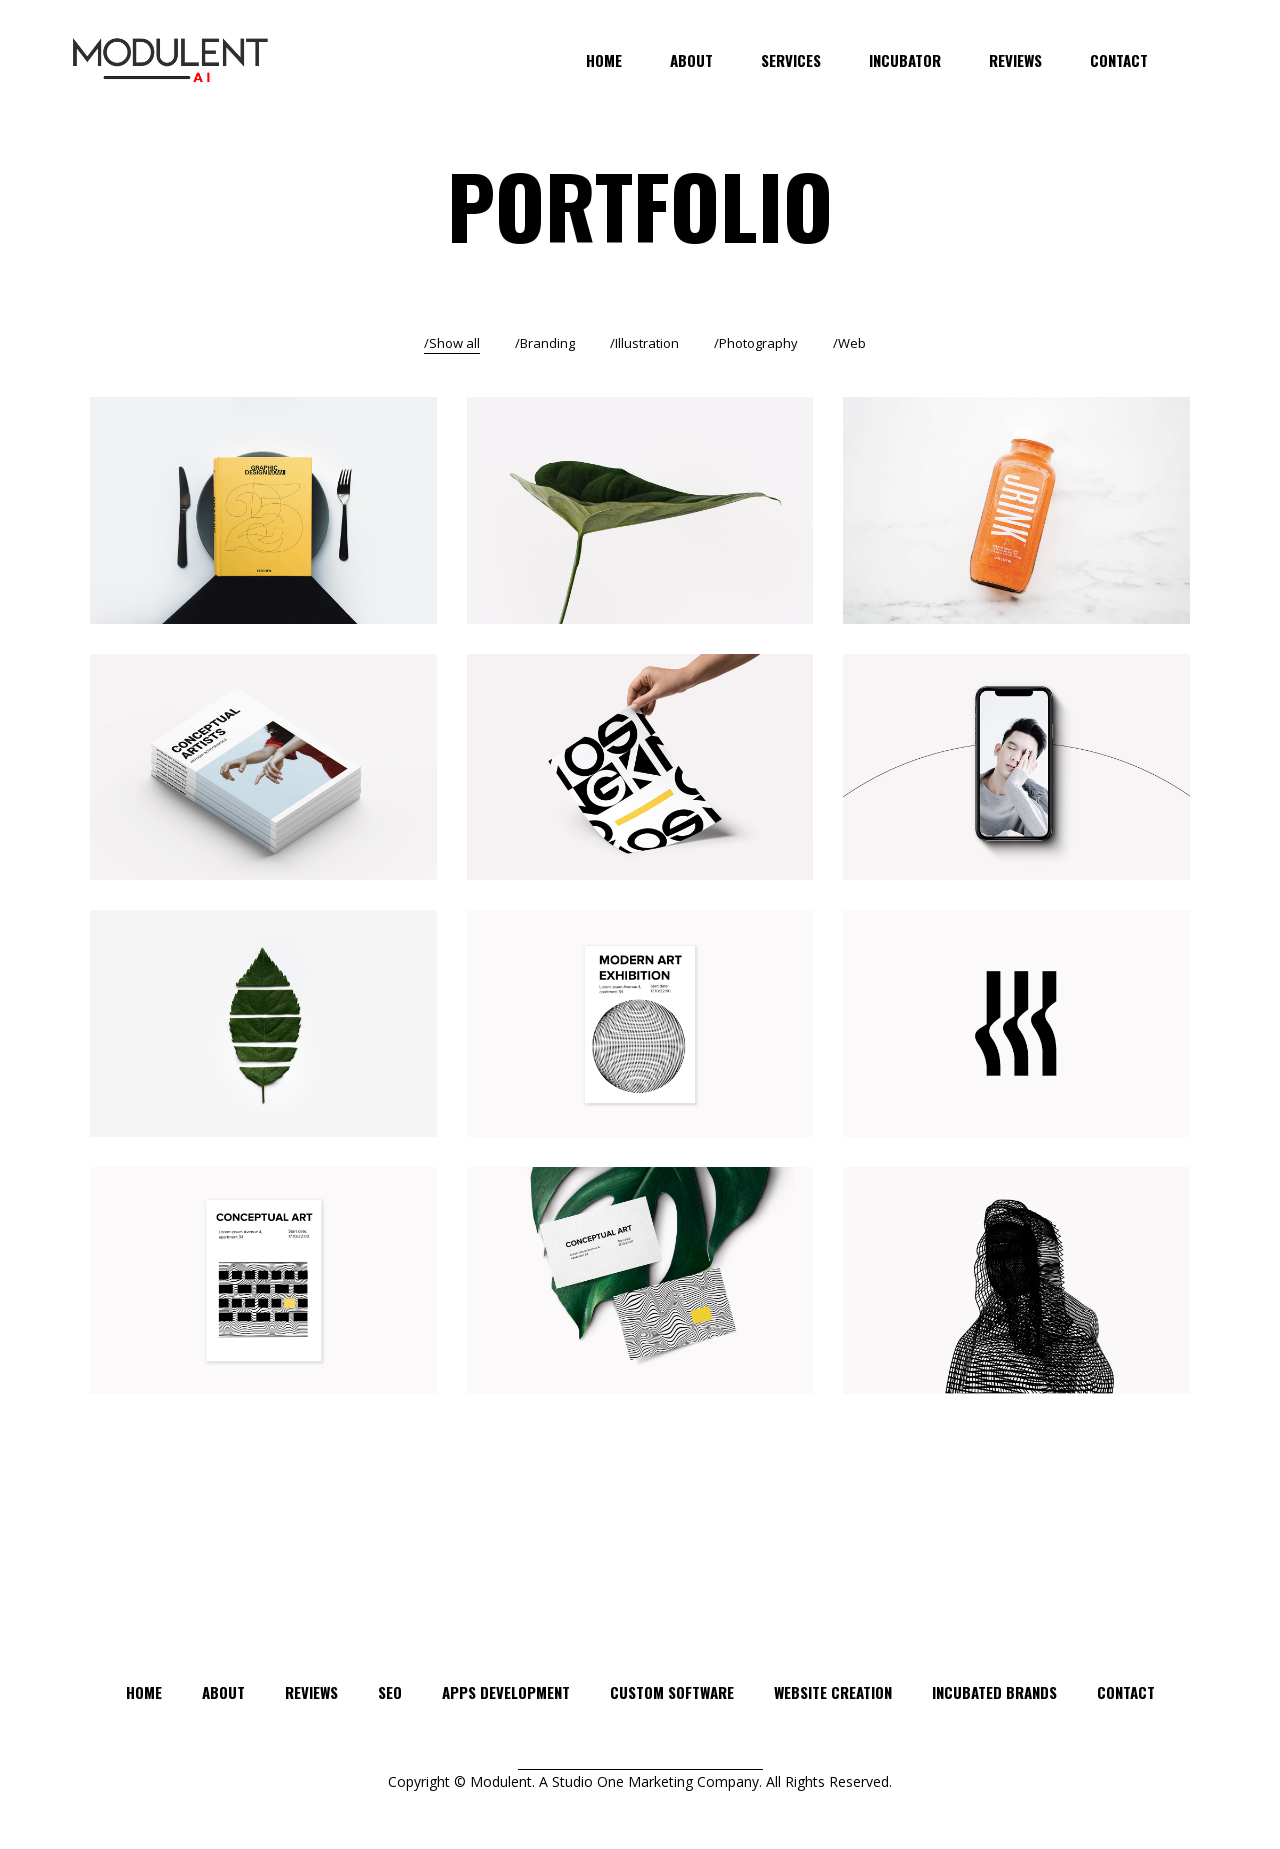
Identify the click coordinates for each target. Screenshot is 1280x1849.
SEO (390, 1692)
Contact (1126, 1692)
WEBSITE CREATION (833, 1692)
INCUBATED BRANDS (994, 1692)
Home (144, 1692)
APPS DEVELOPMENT (506, 1692)
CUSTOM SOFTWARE (672, 1692)
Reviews (311, 1692)
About (223, 1692)
